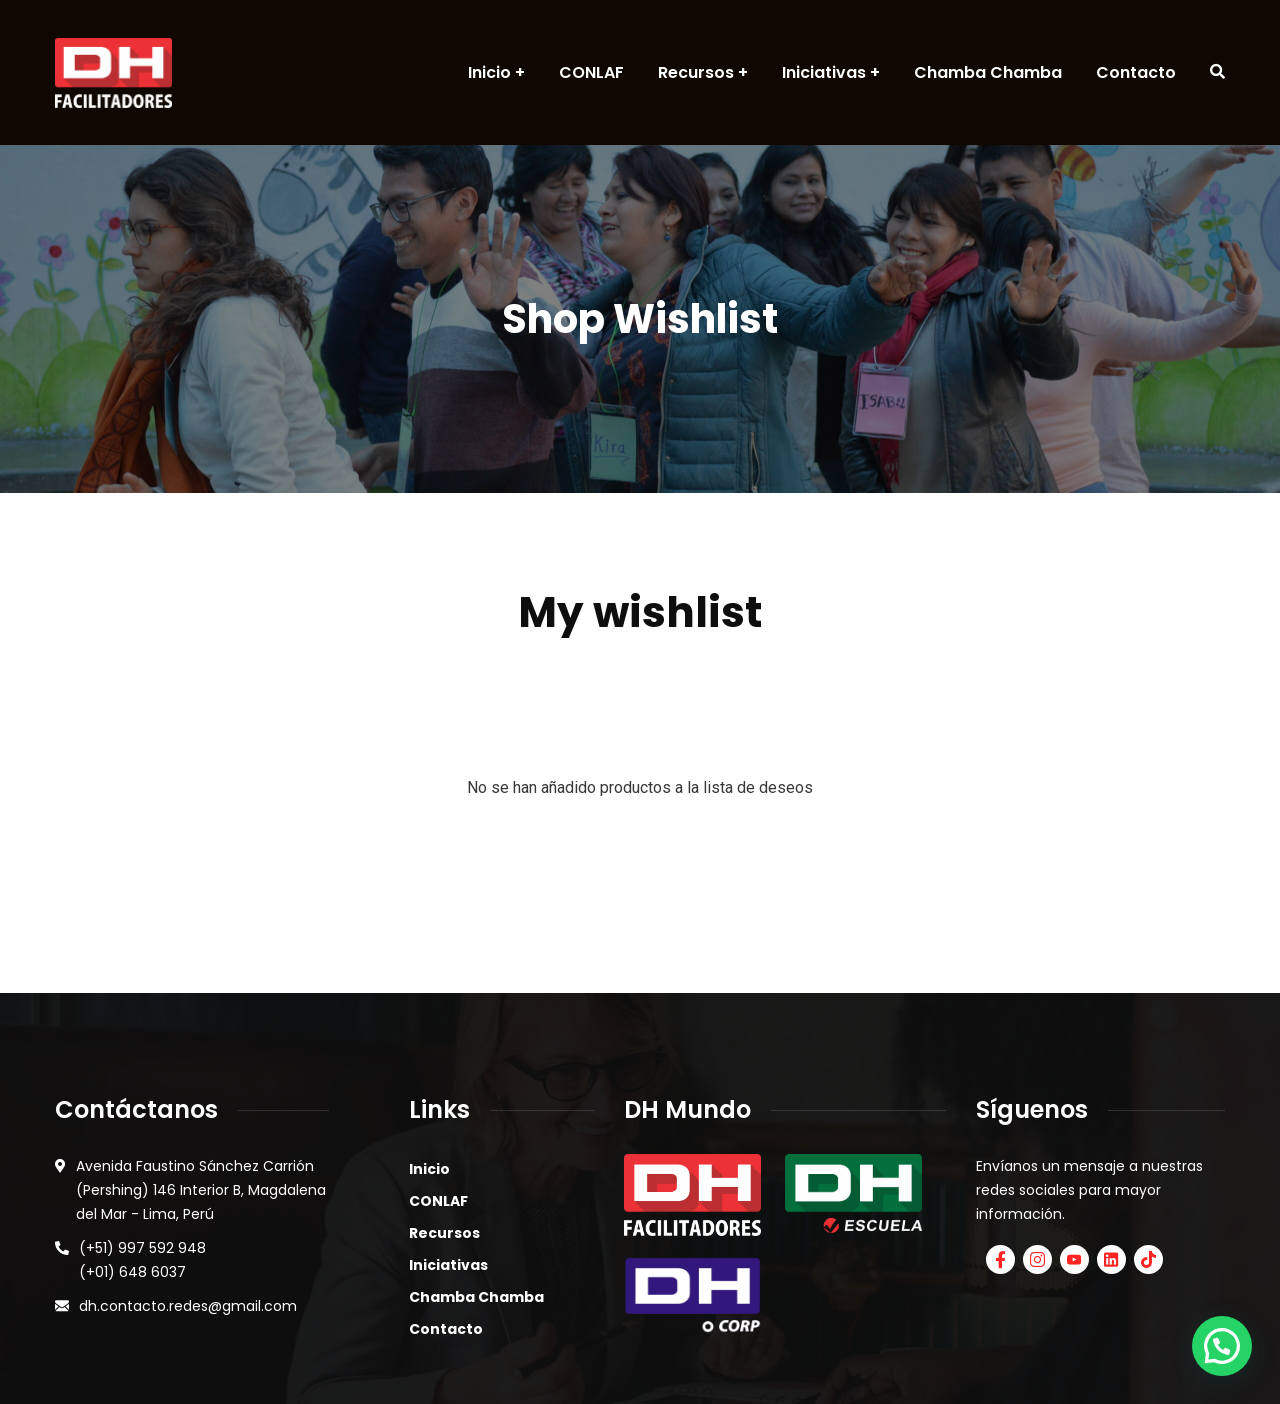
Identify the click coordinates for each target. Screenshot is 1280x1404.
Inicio (429, 1045)
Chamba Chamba (476, 1173)
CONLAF (438, 1077)
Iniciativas (448, 1141)
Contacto (446, 1205)
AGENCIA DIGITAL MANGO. (874, 1358)
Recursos (444, 1109)
